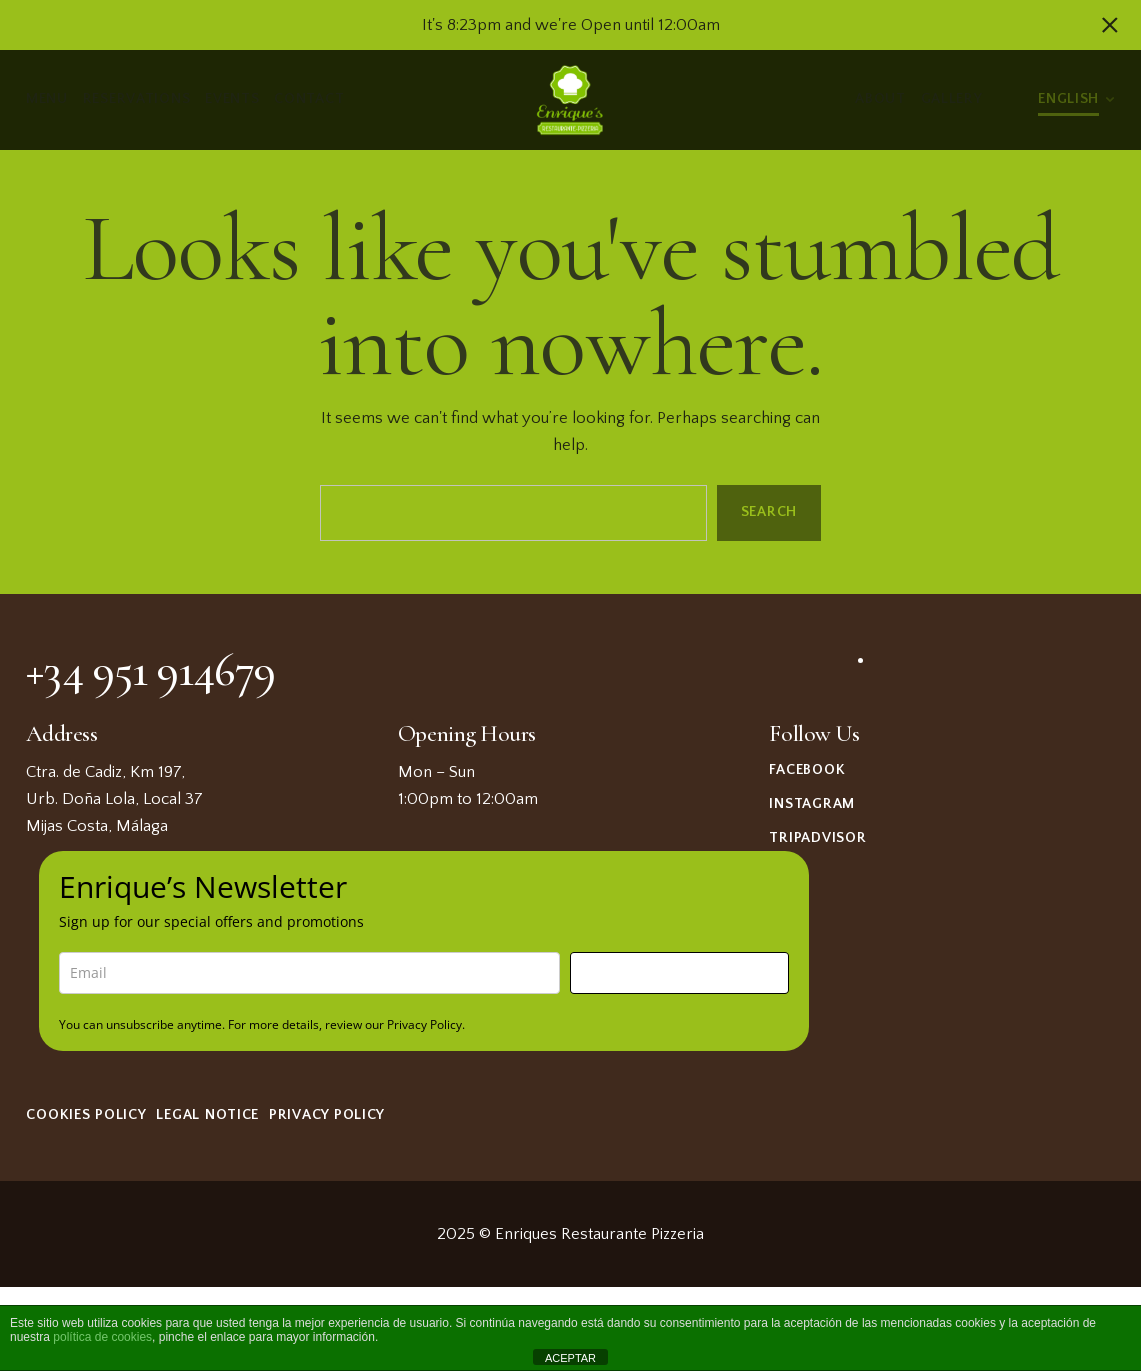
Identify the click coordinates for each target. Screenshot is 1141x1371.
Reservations (137, 99)
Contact (310, 99)
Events (233, 99)
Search (769, 512)
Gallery (952, 99)
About (881, 99)
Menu (47, 99)
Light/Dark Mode (1011, 100)
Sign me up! (679, 972)
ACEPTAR (570, 1358)
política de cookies (102, 1337)
